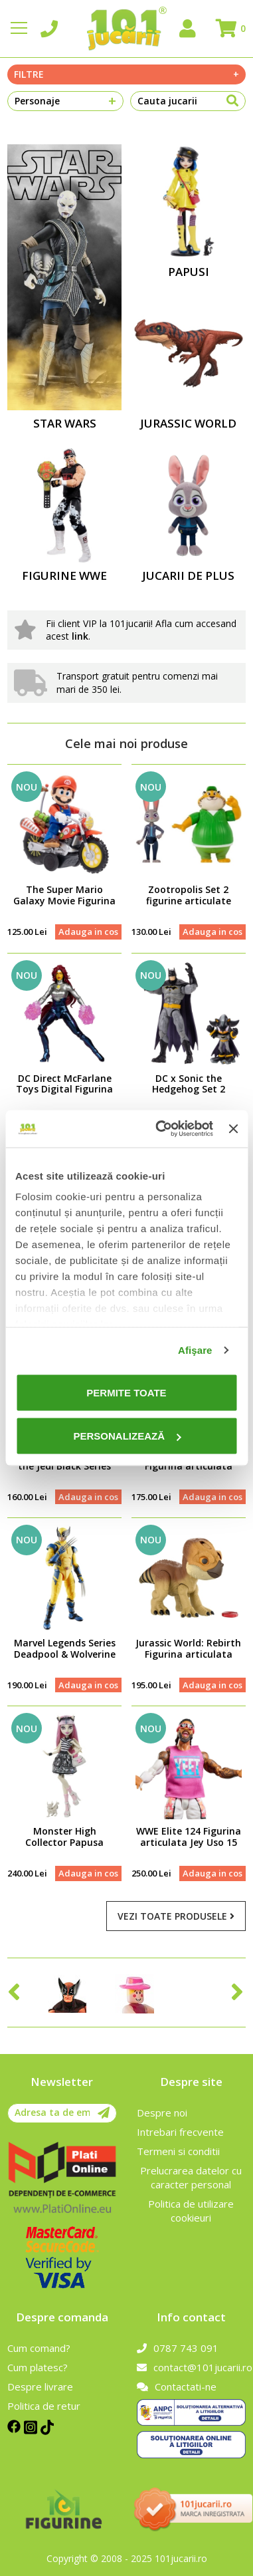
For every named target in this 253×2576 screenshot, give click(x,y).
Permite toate (126, 1392)
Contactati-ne (176, 2386)
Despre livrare (40, 2386)
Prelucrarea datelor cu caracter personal (191, 2177)
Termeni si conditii (178, 2151)
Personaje (65, 101)
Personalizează (127, 1436)
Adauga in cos (88, 932)
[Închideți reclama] (233, 1128)
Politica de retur (43, 2405)
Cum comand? (38, 2348)
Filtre (126, 74)
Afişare (195, 1350)
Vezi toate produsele (176, 1916)
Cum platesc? (37, 2367)
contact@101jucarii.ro (191, 2367)
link (80, 636)
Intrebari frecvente (180, 2131)
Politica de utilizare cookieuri (191, 2210)
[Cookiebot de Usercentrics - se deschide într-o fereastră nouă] (159, 1129)
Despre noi (162, 2112)
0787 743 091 (177, 2348)
